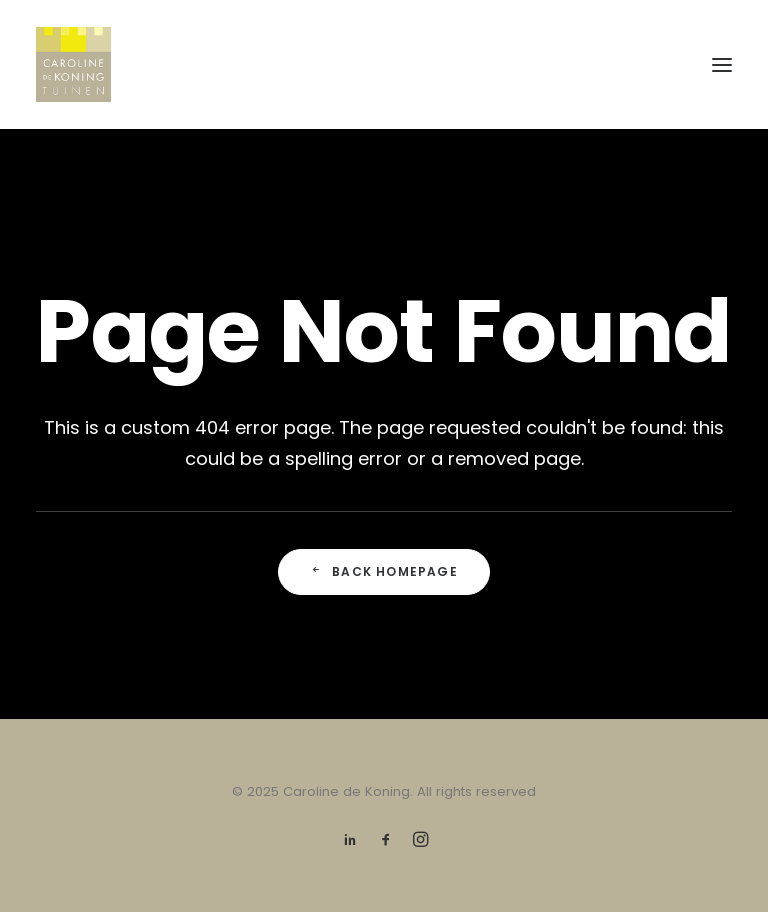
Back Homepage (384, 571)
